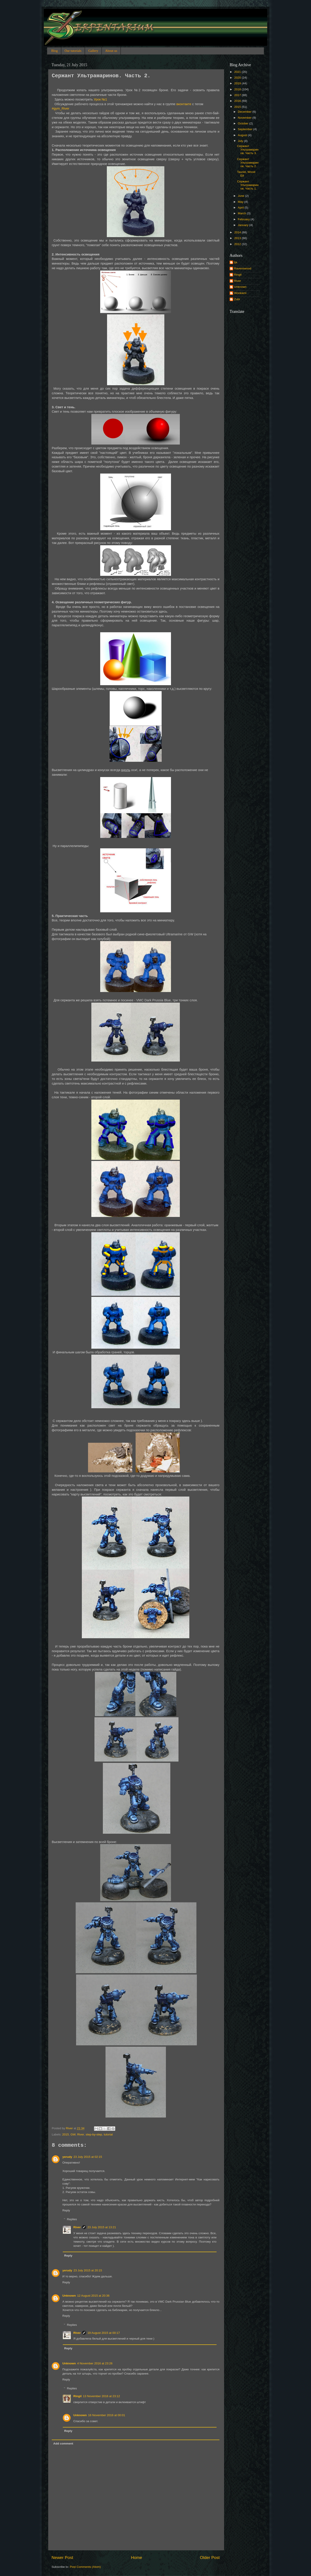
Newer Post (62, 2557)
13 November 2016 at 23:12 (101, 2396)
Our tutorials (73, 50)
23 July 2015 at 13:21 (101, 2227)
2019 (238, 83)
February (244, 219)
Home (136, 2557)
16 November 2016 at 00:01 (106, 2415)
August (243, 135)
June (241, 195)
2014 (238, 232)
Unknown (69, 2295)
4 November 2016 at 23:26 (95, 2363)
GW (73, 2134)
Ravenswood (242, 268)
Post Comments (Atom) (85, 2566)
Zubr (237, 299)
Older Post (210, 2557)
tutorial (108, 2134)
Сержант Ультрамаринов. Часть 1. (248, 185)
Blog (54, 50)
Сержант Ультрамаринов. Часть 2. (248, 162)
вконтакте (183, 104)
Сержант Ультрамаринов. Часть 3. (248, 149)
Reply (66, 2210)
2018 (238, 89)
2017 (238, 95)
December (245, 111)
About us (111, 50)
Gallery (93, 50)
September (245, 129)
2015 (65, 2134)
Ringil (77, 2396)
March (242, 213)
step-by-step (94, 2134)
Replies (72, 2219)
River (80, 2134)
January (243, 225)
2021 (238, 71)
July (241, 141)
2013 (238, 238)
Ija (235, 262)
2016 (238, 100)
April (241, 207)
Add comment (63, 2443)
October (243, 123)
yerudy (67, 2156)
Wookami (240, 293)
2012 (238, 244)
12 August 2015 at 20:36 (93, 2295)
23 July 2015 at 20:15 (87, 2270)
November (245, 117)
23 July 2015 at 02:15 (87, 2156)
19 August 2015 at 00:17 (103, 2332)
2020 (238, 77)
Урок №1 (101, 99)
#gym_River (60, 108)
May (241, 201)
